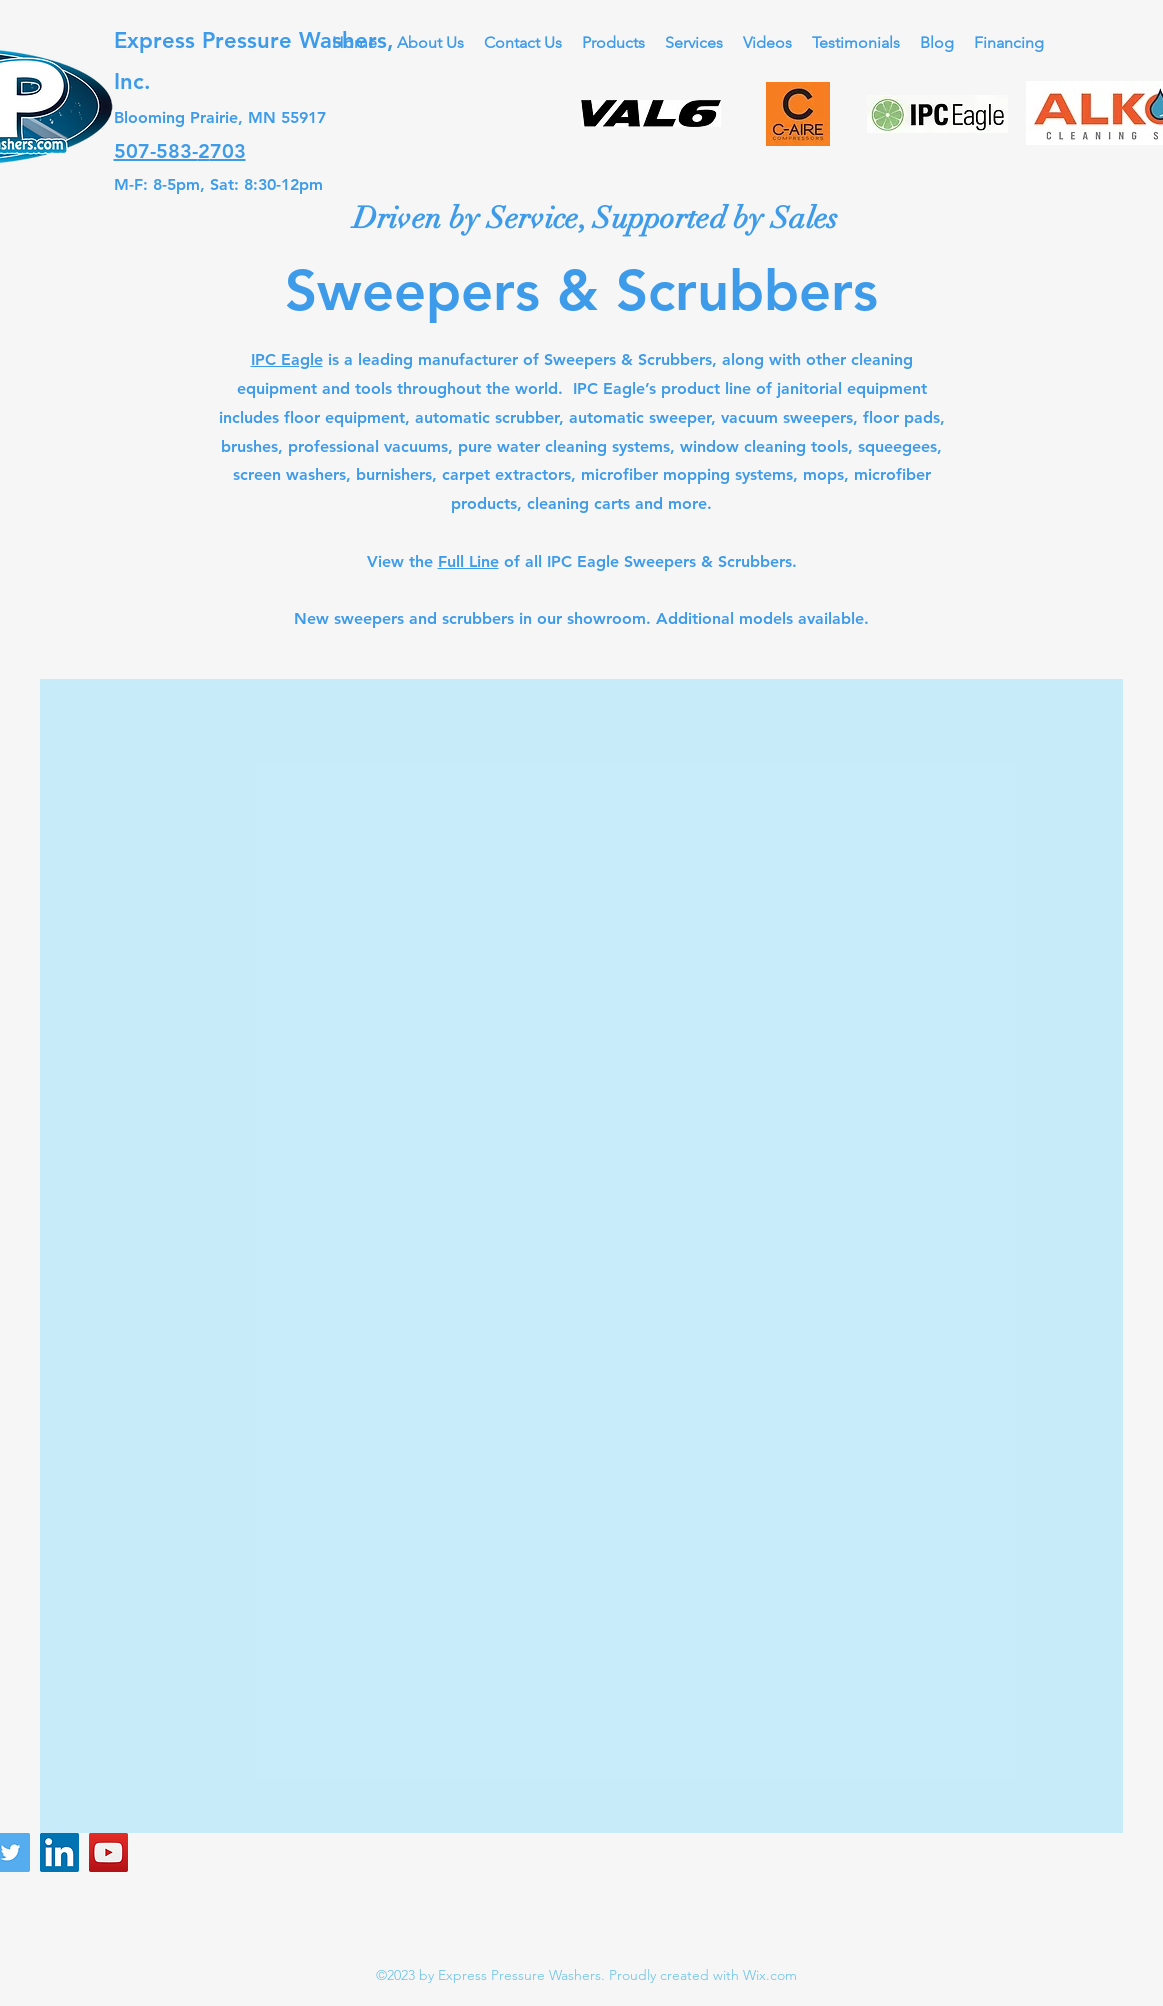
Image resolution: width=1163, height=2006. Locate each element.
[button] (613, 42)
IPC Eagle (287, 359)
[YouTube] (108, 1852)
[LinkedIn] (59, 1852)
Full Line (468, 561)
